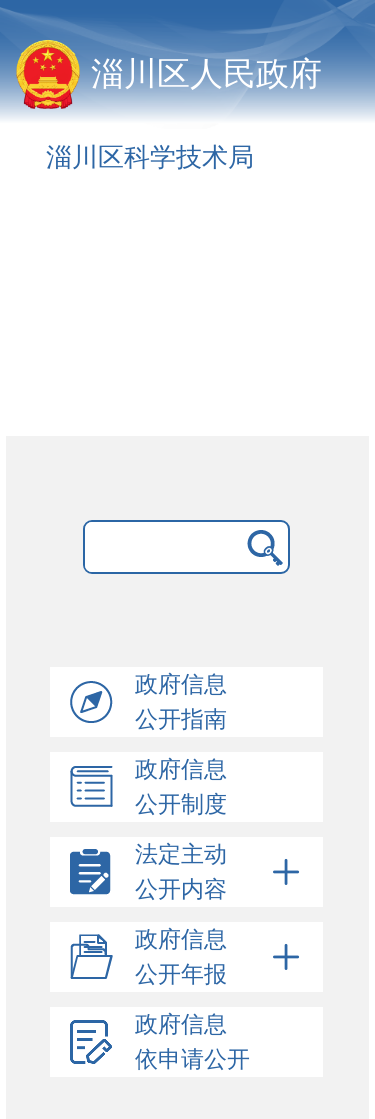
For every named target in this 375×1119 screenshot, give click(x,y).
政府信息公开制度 (181, 787)
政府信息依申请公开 (192, 1042)
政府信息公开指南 (181, 702)
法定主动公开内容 (220, 872)
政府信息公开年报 (220, 957)
